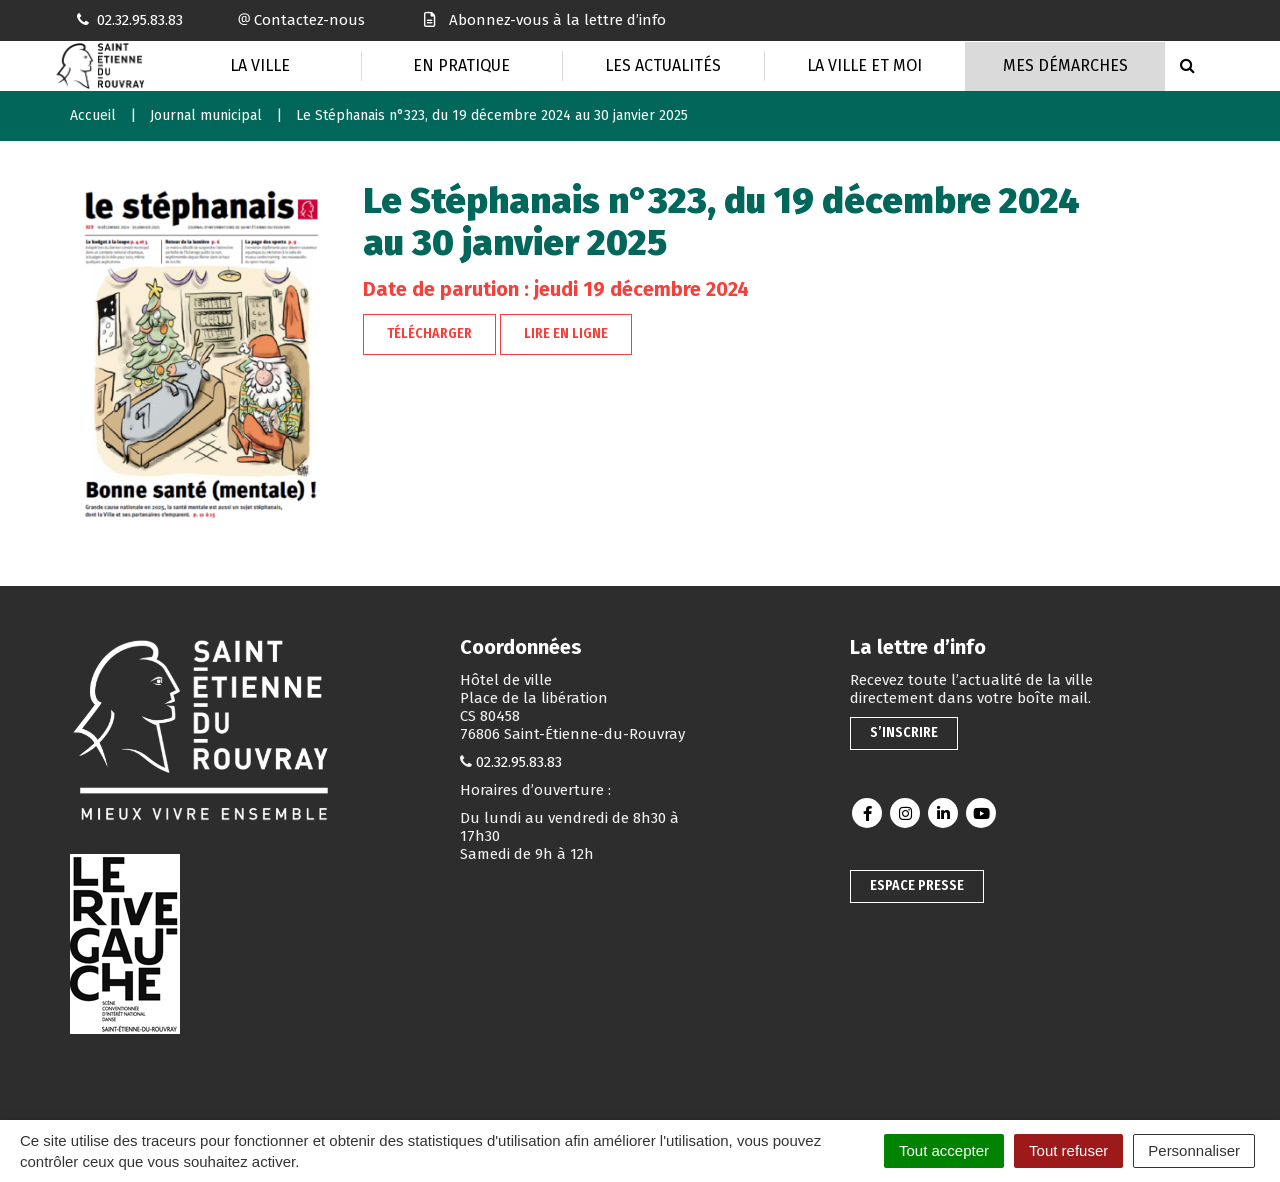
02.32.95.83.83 (519, 762)
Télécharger (429, 333)
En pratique (461, 65)
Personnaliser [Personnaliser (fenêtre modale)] (1194, 1150)
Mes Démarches (1065, 65)
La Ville (260, 65)
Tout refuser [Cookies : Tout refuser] (1068, 1150)
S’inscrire (904, 732)
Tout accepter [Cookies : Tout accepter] (944, 1150)
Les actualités (663, 65)
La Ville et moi (864, 65)
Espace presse (917, 885)
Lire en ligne (566, 333)
